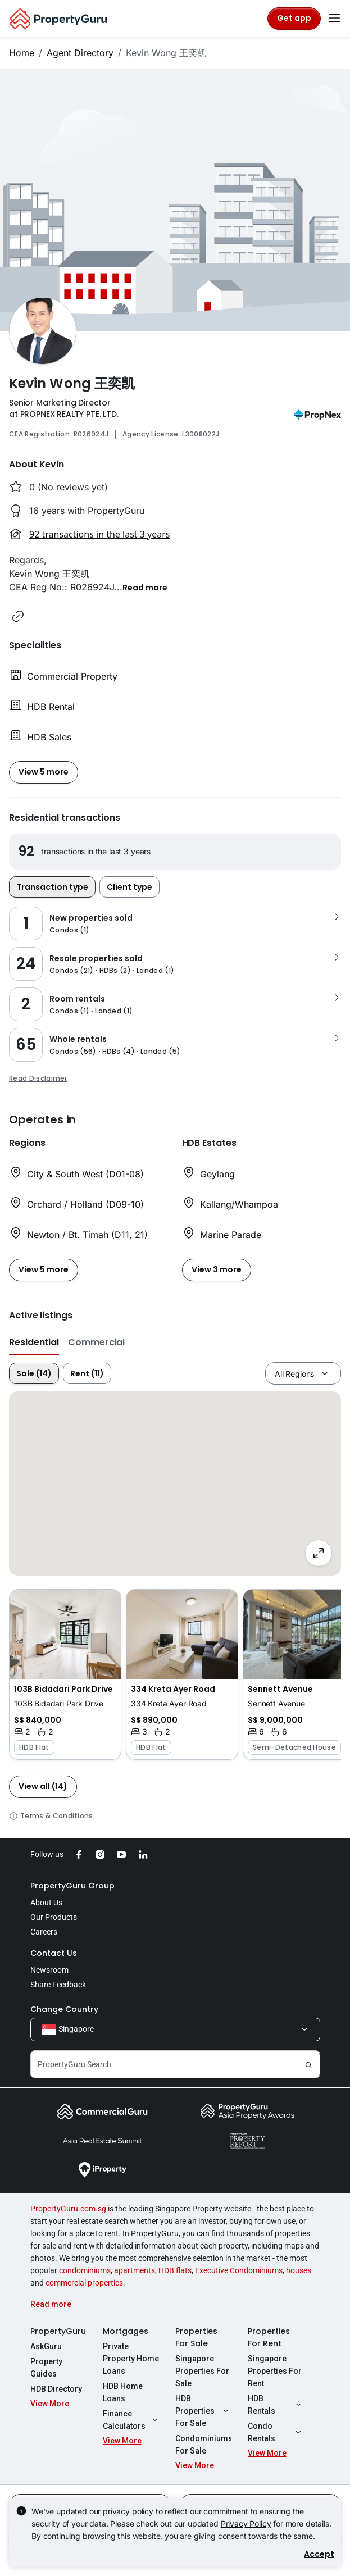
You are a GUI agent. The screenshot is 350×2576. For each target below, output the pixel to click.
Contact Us (53, 1953)
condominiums (85, 2270)
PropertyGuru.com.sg (68, 2208)
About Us (46, 1902)
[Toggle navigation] (334, 18)
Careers (43, 1931)
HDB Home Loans (123, 2392)
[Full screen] (318, 1553)
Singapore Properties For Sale (202, 2371)
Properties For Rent (269, 2337)
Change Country (64, 2009)
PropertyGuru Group (72, 1885)
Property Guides (46, 2367)
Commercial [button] (96, 1342)
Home (21, 52)
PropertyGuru (58, 2331)
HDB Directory (56, 2388)
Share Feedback (58, 1984)
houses (298, 2270)
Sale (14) (34, 1373)
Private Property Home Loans (131, 2358)
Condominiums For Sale (203, 2444)
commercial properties (84, 2282)
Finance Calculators (131, 2420)
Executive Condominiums (239, 2270)
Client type (129, 887)
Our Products (53, 1917)
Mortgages (125, 2331)
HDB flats (175, 2270)
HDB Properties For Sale (203, 2411)
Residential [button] (34, 1342)
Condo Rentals (276, 2432)
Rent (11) (87, 1373)
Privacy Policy (246, 2523)
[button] (144, 587)
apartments (134, 2270)
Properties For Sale (196, 2337)
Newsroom (49, 1969)
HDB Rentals (276, 2404)
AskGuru (46, 2346)
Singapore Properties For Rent (275, 2371)
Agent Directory (80, 52)
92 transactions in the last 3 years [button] (99, 534)
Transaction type (52, 887)
